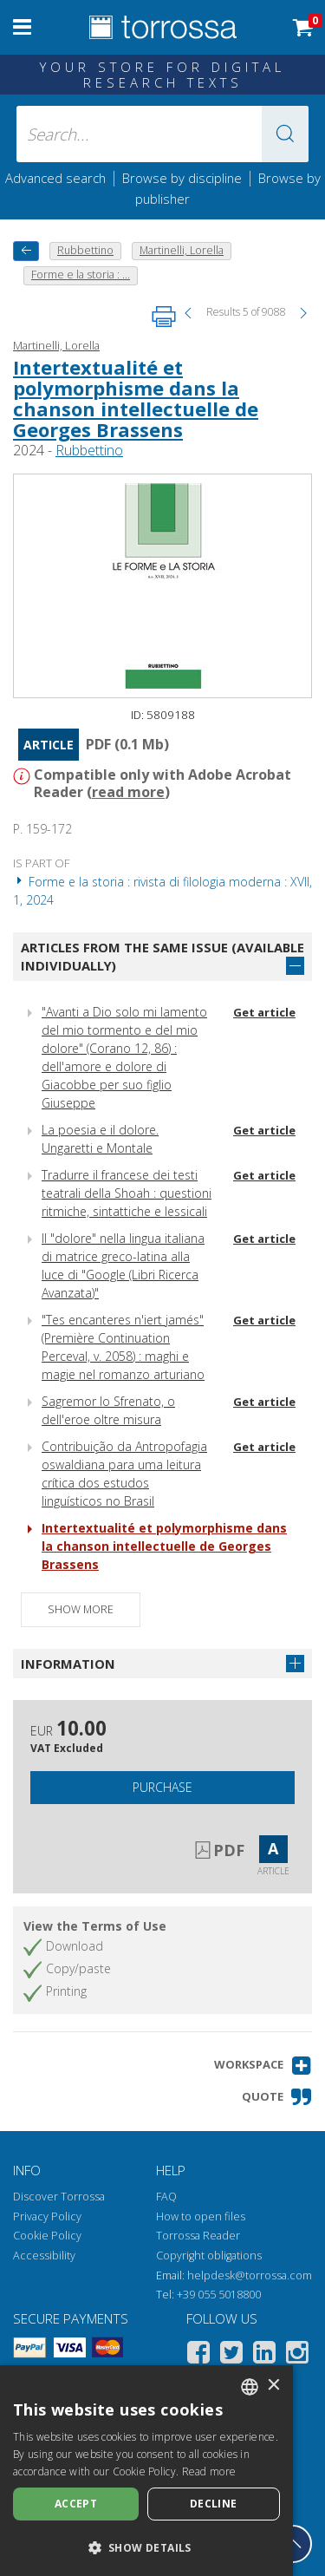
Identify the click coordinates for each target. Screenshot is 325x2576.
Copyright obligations (209, 2255)
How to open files (200, 2216)
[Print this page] (163, 316)
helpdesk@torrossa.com (249, 2275)
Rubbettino (89, 450)
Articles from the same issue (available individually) (162, 956)
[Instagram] (297, 2355)
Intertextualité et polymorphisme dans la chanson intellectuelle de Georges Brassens (135, 398)
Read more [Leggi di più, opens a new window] (209, 2471)
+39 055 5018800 (219, 2294)
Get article (264, 1012)
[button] (285, 134)
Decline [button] (213, 2503)
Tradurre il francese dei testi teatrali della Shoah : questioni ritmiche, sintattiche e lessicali (126, 1193)
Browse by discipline (182, 177)
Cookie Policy (47, 2235)
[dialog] (146, 2470)
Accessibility (44, 2255)
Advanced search (55, 177)
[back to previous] (26, 251)
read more (128, 791)
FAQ (166, 2196)
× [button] (273, 2385)
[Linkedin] (264, 2355)
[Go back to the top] (293, 2544)
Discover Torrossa (59, 2196)
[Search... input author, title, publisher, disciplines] (162, 134)
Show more (81, 1609)
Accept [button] (76, 2503)
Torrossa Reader (198, 2235)
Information (68, 1663)
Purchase (162, 1787)
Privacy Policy (47, 2216)
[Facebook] (198, 2355)
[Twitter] (231, 2355)
